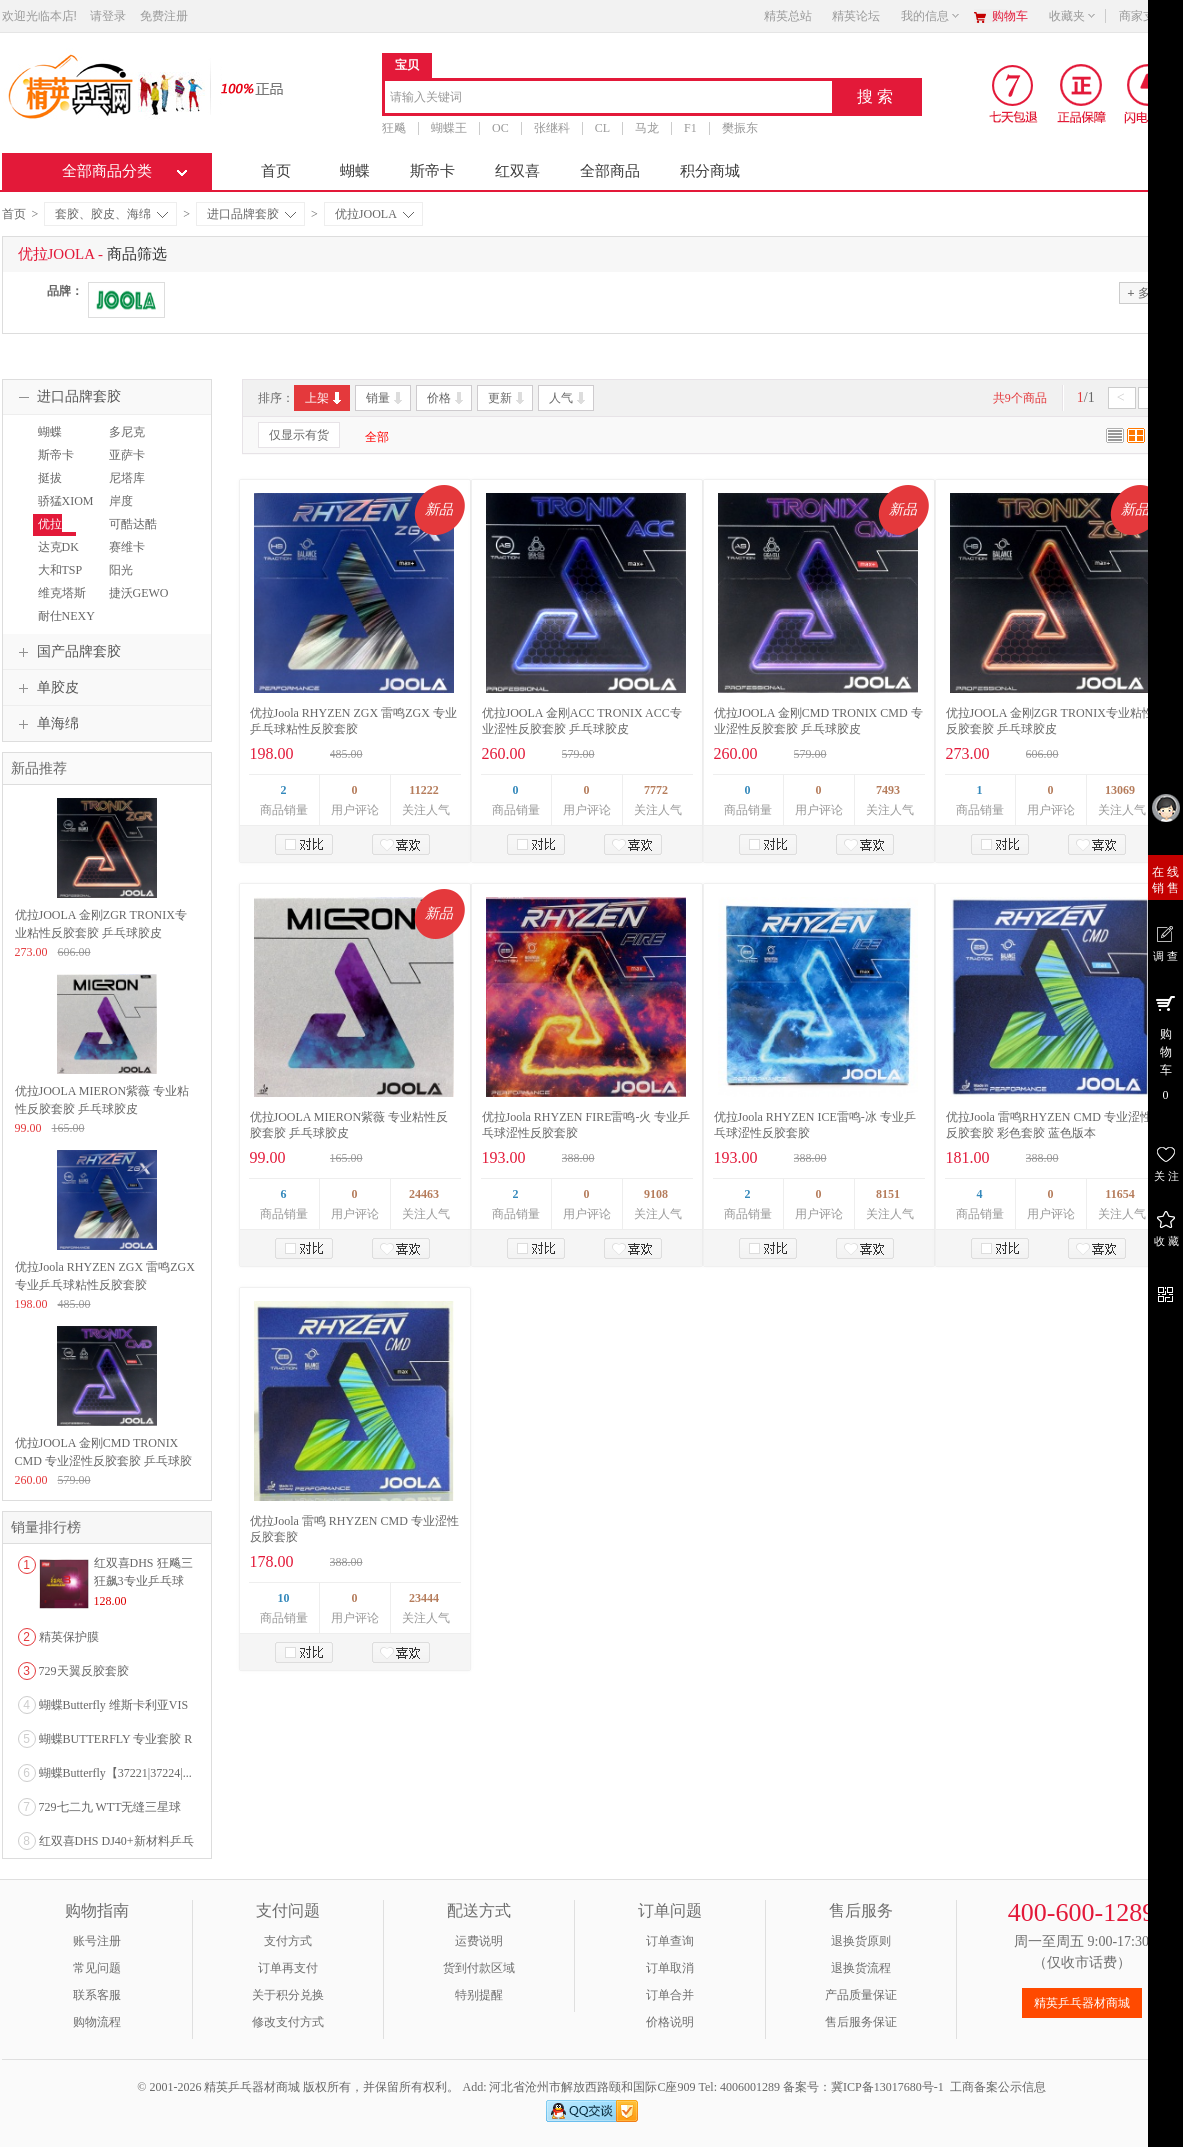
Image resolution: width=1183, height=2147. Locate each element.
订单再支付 (288, 1968)
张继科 (551, 128)
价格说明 (670, 2022)
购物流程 (97, 2022)
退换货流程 (861, 1968)
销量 (385, 398)
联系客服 (97, 1995)
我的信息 (931, 16)
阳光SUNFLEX (131, 579)
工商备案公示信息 (998, 2087)
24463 (424, 1194)
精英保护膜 (69, 1637)
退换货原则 (861, 1941)
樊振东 (739, 128)
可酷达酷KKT (130, 533)
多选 (1144, 292)
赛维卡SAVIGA (126, 556)
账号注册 (97, 1941)
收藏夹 (1073, 16)
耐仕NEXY (66, 616)
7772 (656, 790)
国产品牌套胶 (67, 652)
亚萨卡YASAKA (128, 464)
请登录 (108, 16)
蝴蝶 (355, 171)
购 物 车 (1165, 1047)
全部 (377, 437)
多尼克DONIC (124, 441)
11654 (1119, 1194)
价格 (446, 398)
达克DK (58, 547)
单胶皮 (46, 688)
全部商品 (610, 171)
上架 (324, 398)
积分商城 (710, 171)
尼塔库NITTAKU (130, 487)
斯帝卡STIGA (53, 464)
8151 (888, 1194)
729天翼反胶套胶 (84, 1671)
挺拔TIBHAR (55, 487)
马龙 (647, 128)
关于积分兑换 (288, 1995)
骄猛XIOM (66, 501)
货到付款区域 (479, 1968)
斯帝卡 (432, 171)
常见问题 (97, 1968)
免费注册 (164, 16)
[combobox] (608, 98)
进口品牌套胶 (251, 214)
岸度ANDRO (125, 510)
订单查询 (670, 1941)
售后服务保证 (861, 2022)
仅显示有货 (299, 435)
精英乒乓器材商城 (1082, 2003)
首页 (276, 171)
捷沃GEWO (139, 593)
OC (500, 128)
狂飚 (394, 128)
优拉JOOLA (374, 214)
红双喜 (517, 171)
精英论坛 (856, 16)
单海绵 (46, 724)
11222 (423, 790)
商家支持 (1149, 16)
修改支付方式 (288, 2022)
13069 (1120, 790)
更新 (507, 398)
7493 (888, 790)
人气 (568, 398)
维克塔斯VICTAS (59, 602)
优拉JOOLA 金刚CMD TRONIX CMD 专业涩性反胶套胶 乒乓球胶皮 (103, 1461)
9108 (656, 1194)
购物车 (1010, 16)
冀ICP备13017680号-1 (887, 2087)
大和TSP (60, 570)
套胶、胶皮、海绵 (111, 214)
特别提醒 (479, 1995)
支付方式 (288, 1941)
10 (284, 1598)
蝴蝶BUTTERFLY (67, 441)
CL (601, 128)
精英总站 (788, 16)
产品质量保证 (861, 1995)
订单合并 (670, 1995)
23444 (424, 1598)
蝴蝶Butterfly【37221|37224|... (115, 1773)
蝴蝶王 (449, 128)
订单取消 (670, 1968)
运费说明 (479, 1941)
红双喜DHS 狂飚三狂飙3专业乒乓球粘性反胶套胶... (143, 1581)
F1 (690, 128)
